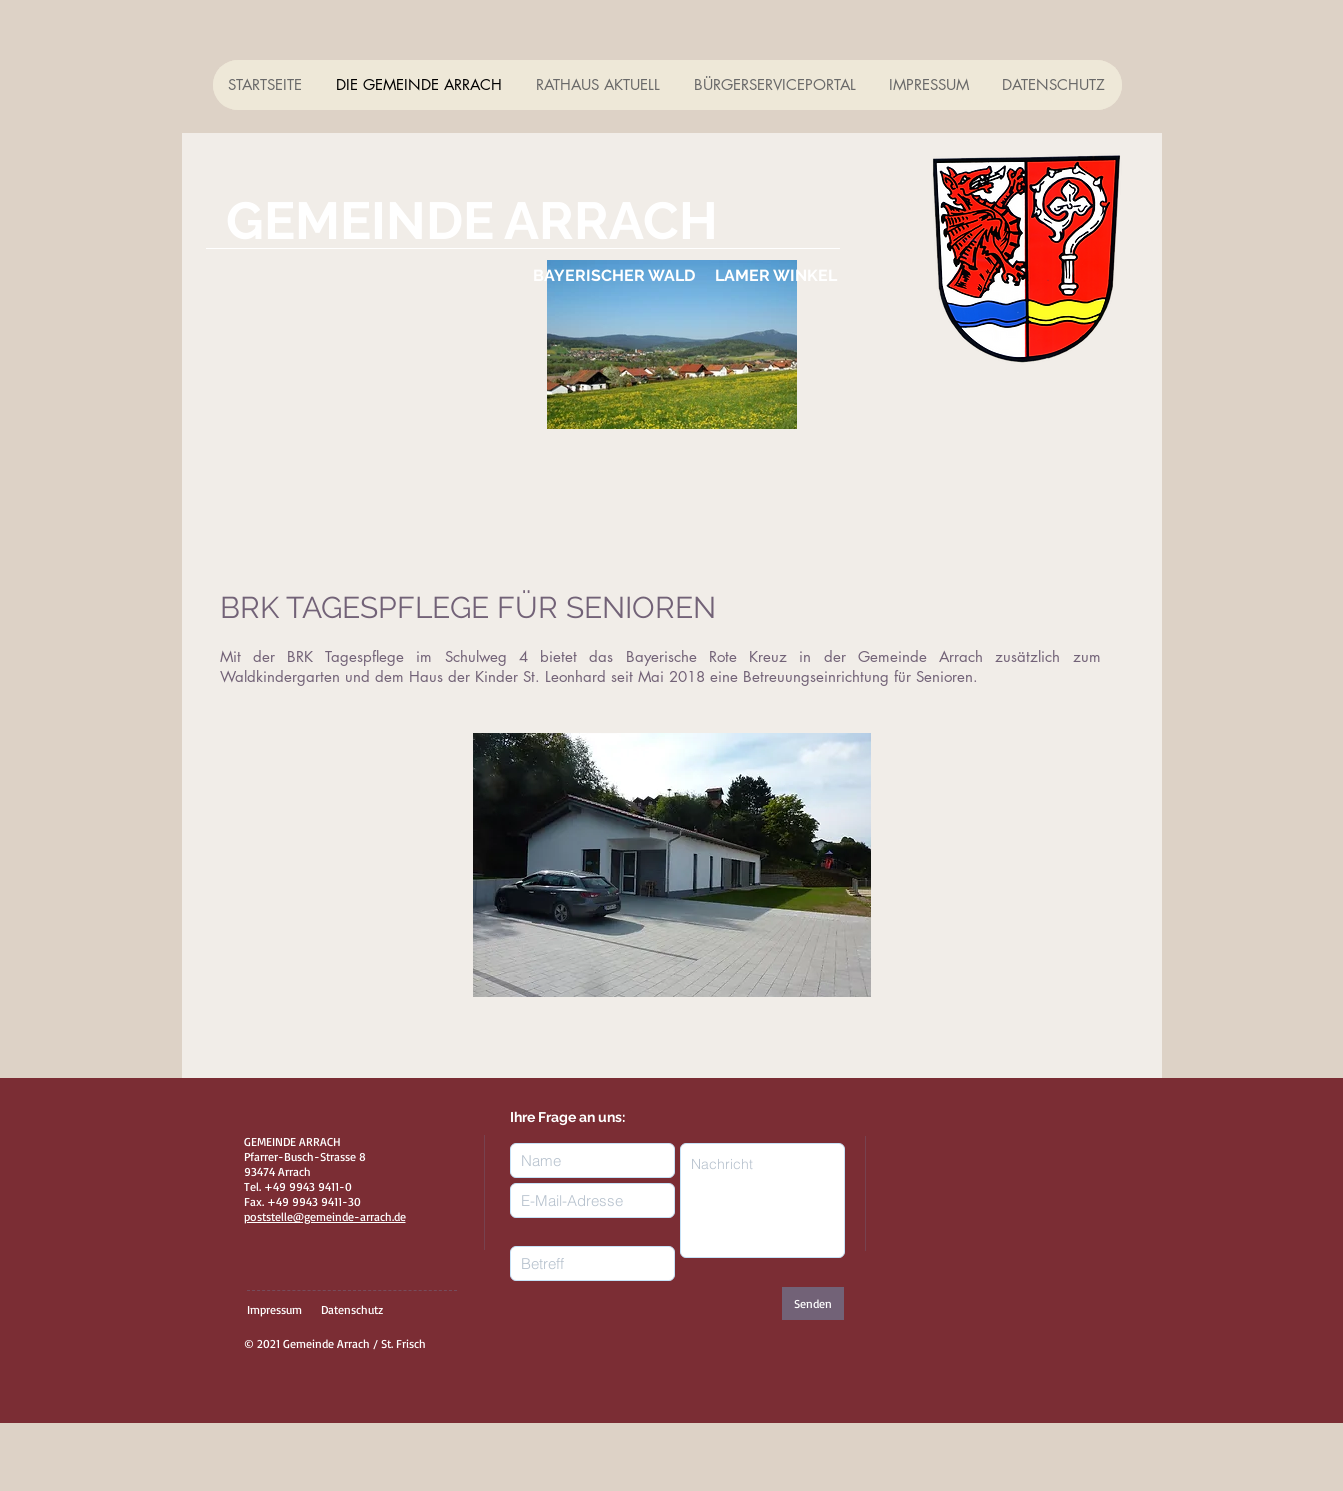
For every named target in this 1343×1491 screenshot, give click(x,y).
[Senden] (813, 1303)
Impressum (274, 1309)
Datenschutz (352, 1309)
